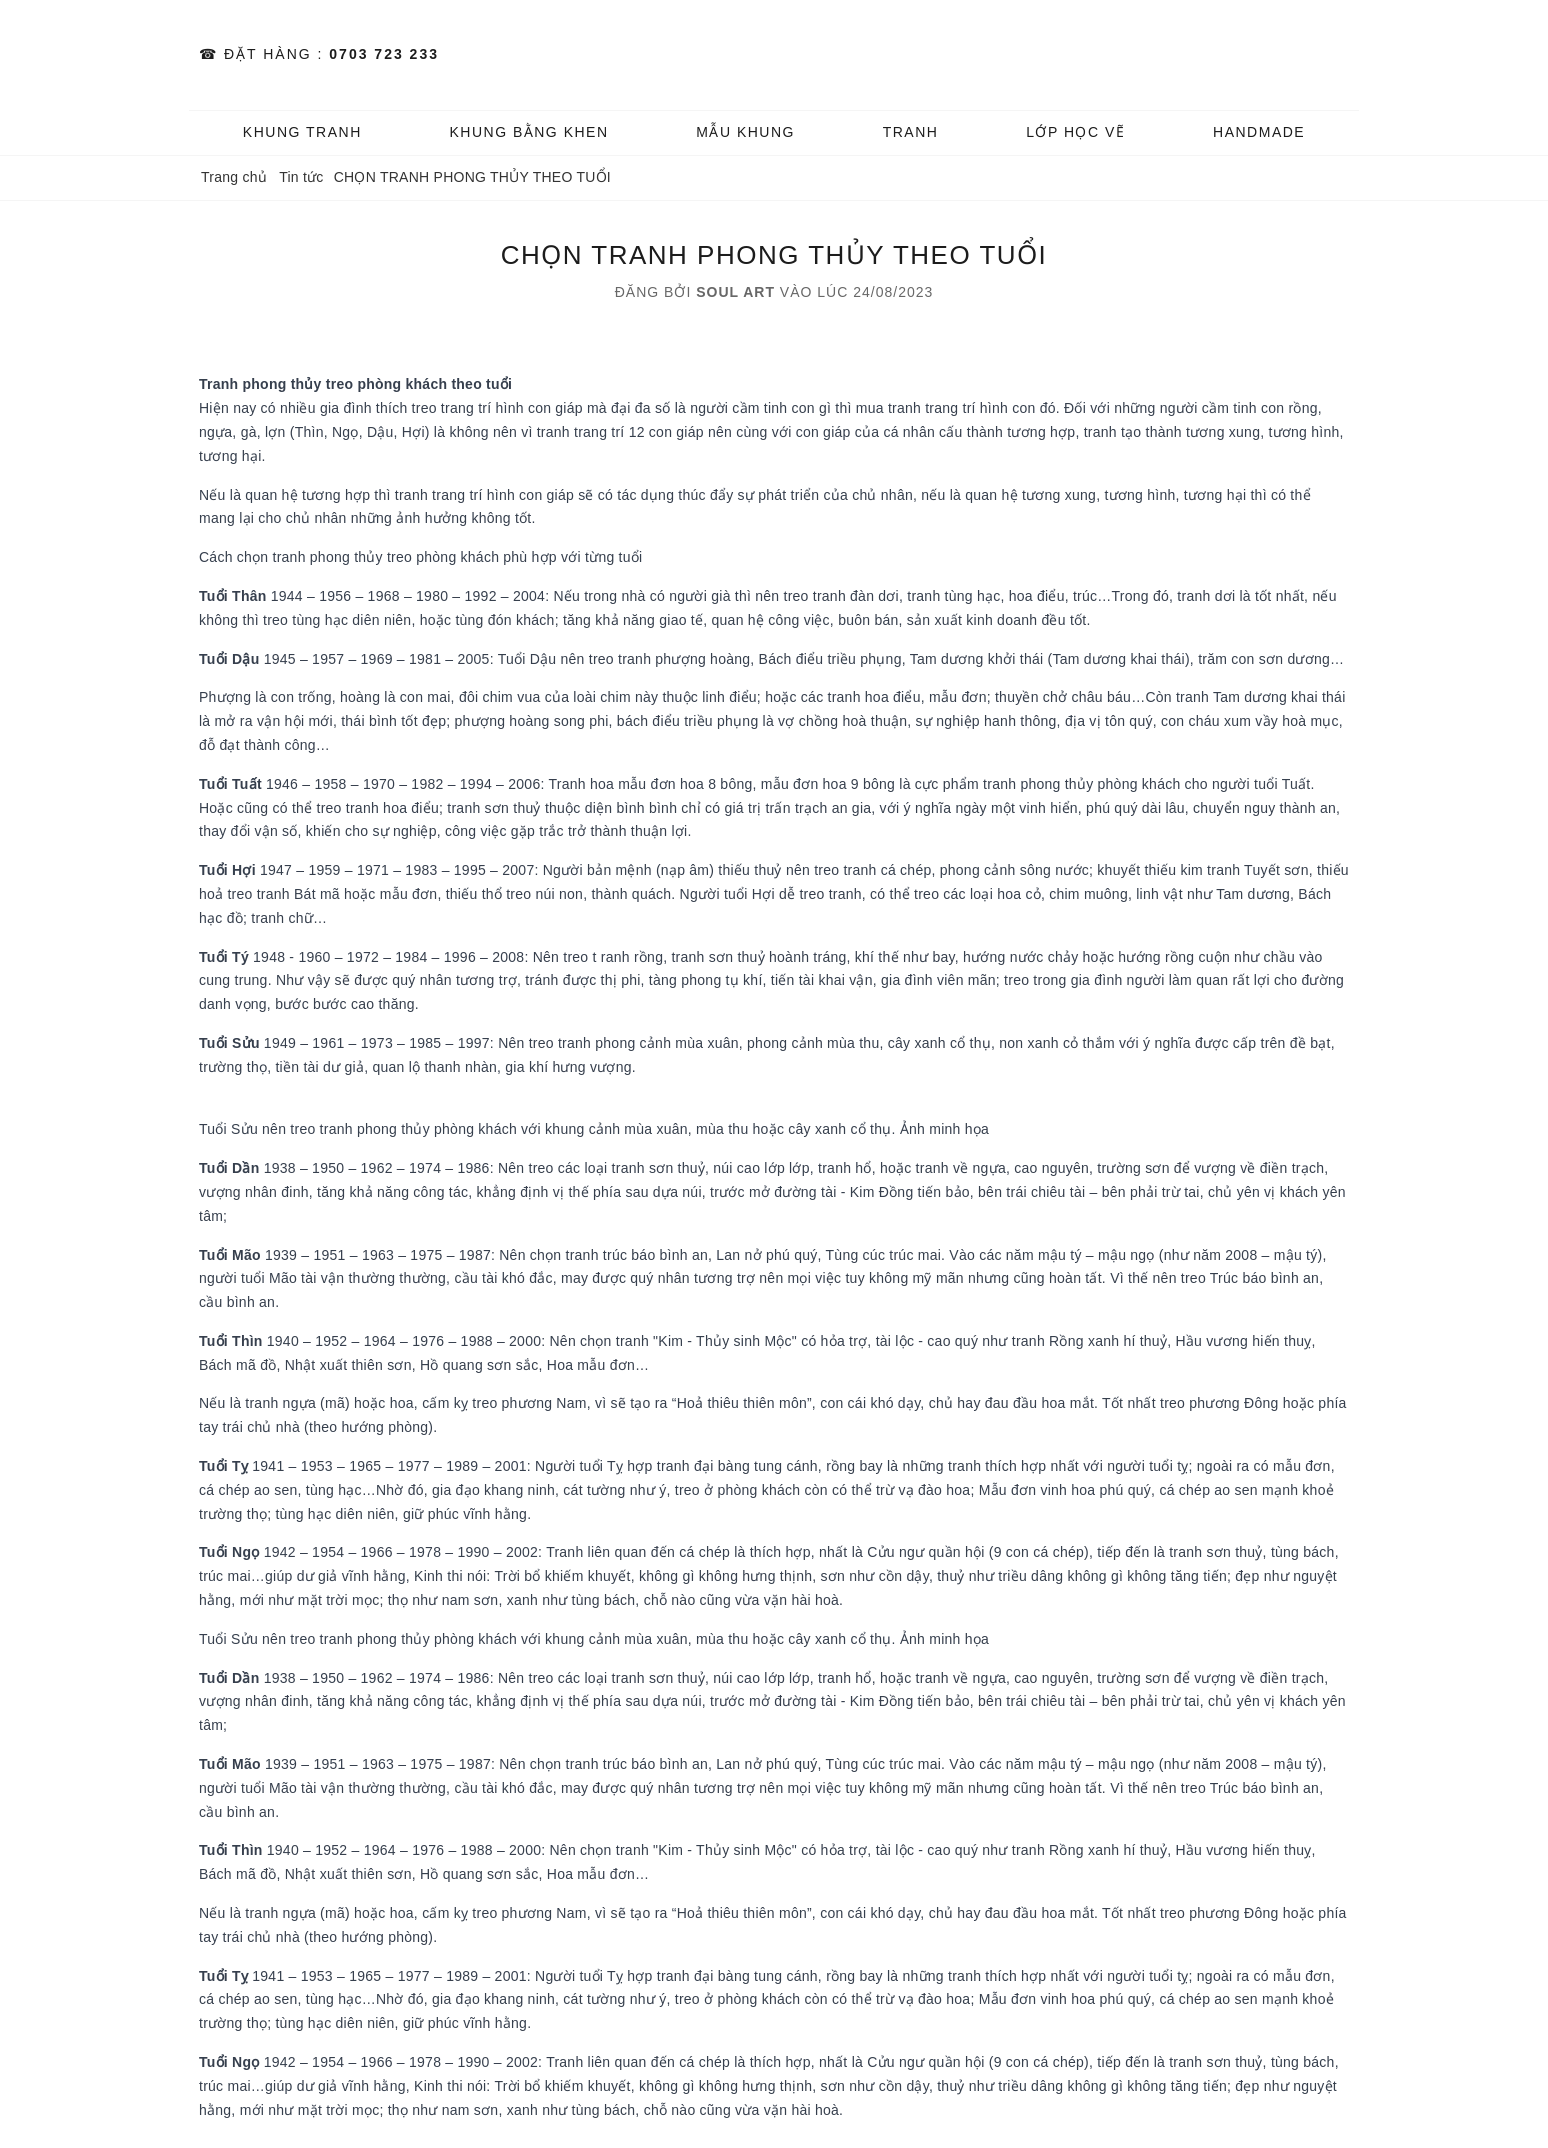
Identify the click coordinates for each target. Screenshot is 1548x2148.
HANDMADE (1259, 132)
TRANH (911, 132)
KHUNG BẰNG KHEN (528, 132)
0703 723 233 (384, 54)
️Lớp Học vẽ (1075, 132)
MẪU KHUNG (745, 132)
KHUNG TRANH (302, 132)
